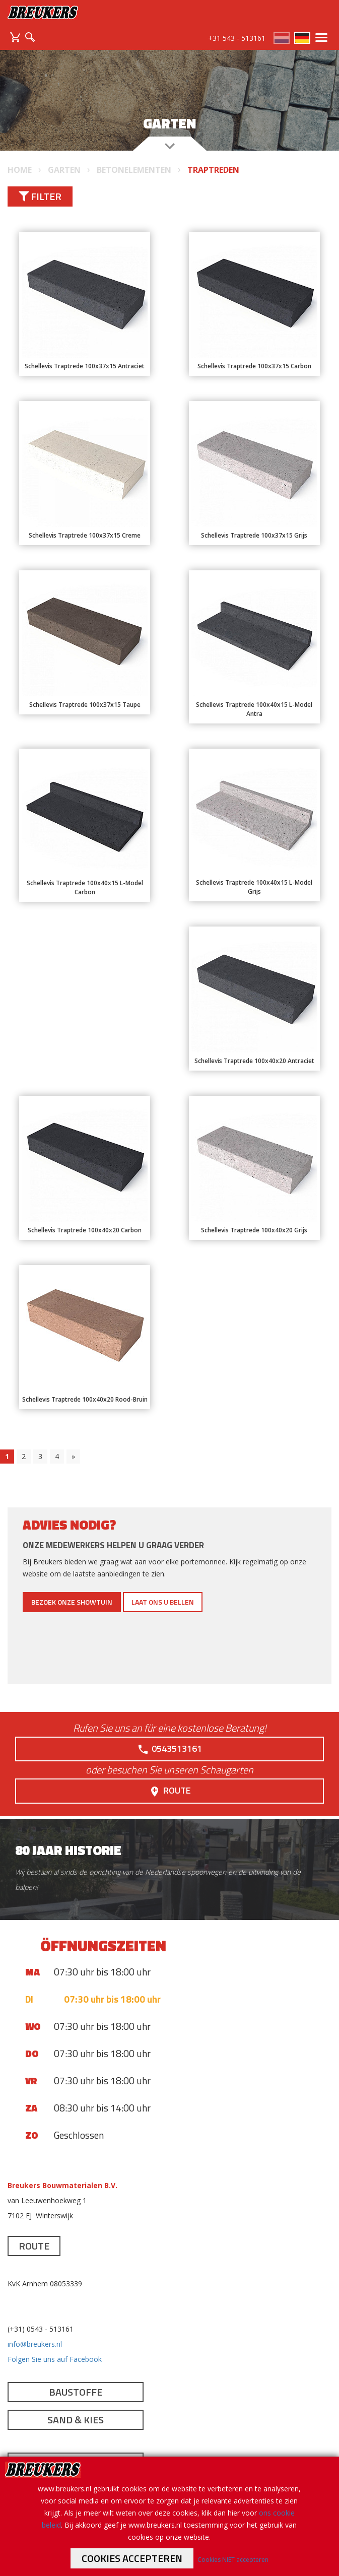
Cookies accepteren (132, 2558)
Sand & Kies (75, 2419)
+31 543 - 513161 (236, 38)
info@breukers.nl (35, 2344)
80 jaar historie (68, 1850)
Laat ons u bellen (162, 1602)
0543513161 (169, 1749)
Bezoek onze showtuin (71, 1602)
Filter (40, 196)
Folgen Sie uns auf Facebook (55, 2359)
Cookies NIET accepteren (232, 2559)
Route (170, 1791)
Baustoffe (75, 2392)
